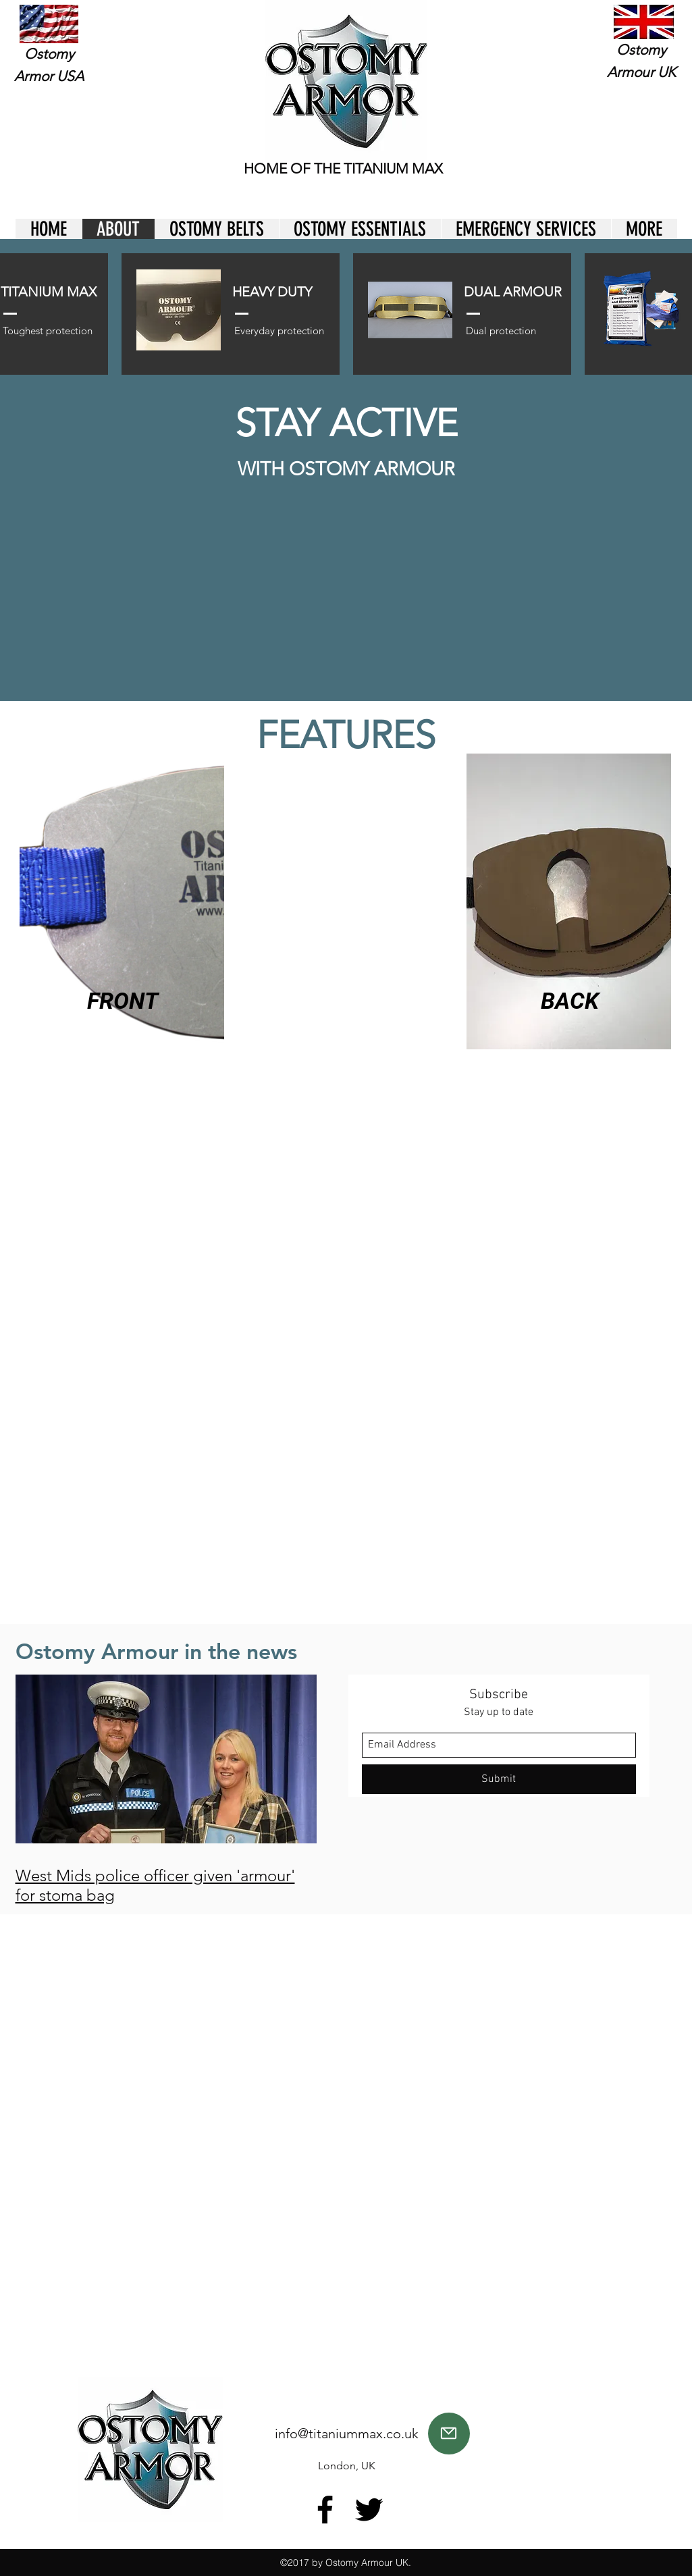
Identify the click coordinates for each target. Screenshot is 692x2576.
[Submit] (499, 1779)
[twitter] (369, 2509)
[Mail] (449, 2433)
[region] (569, 904)
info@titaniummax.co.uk (347, 2433)
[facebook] (325, 2509)
